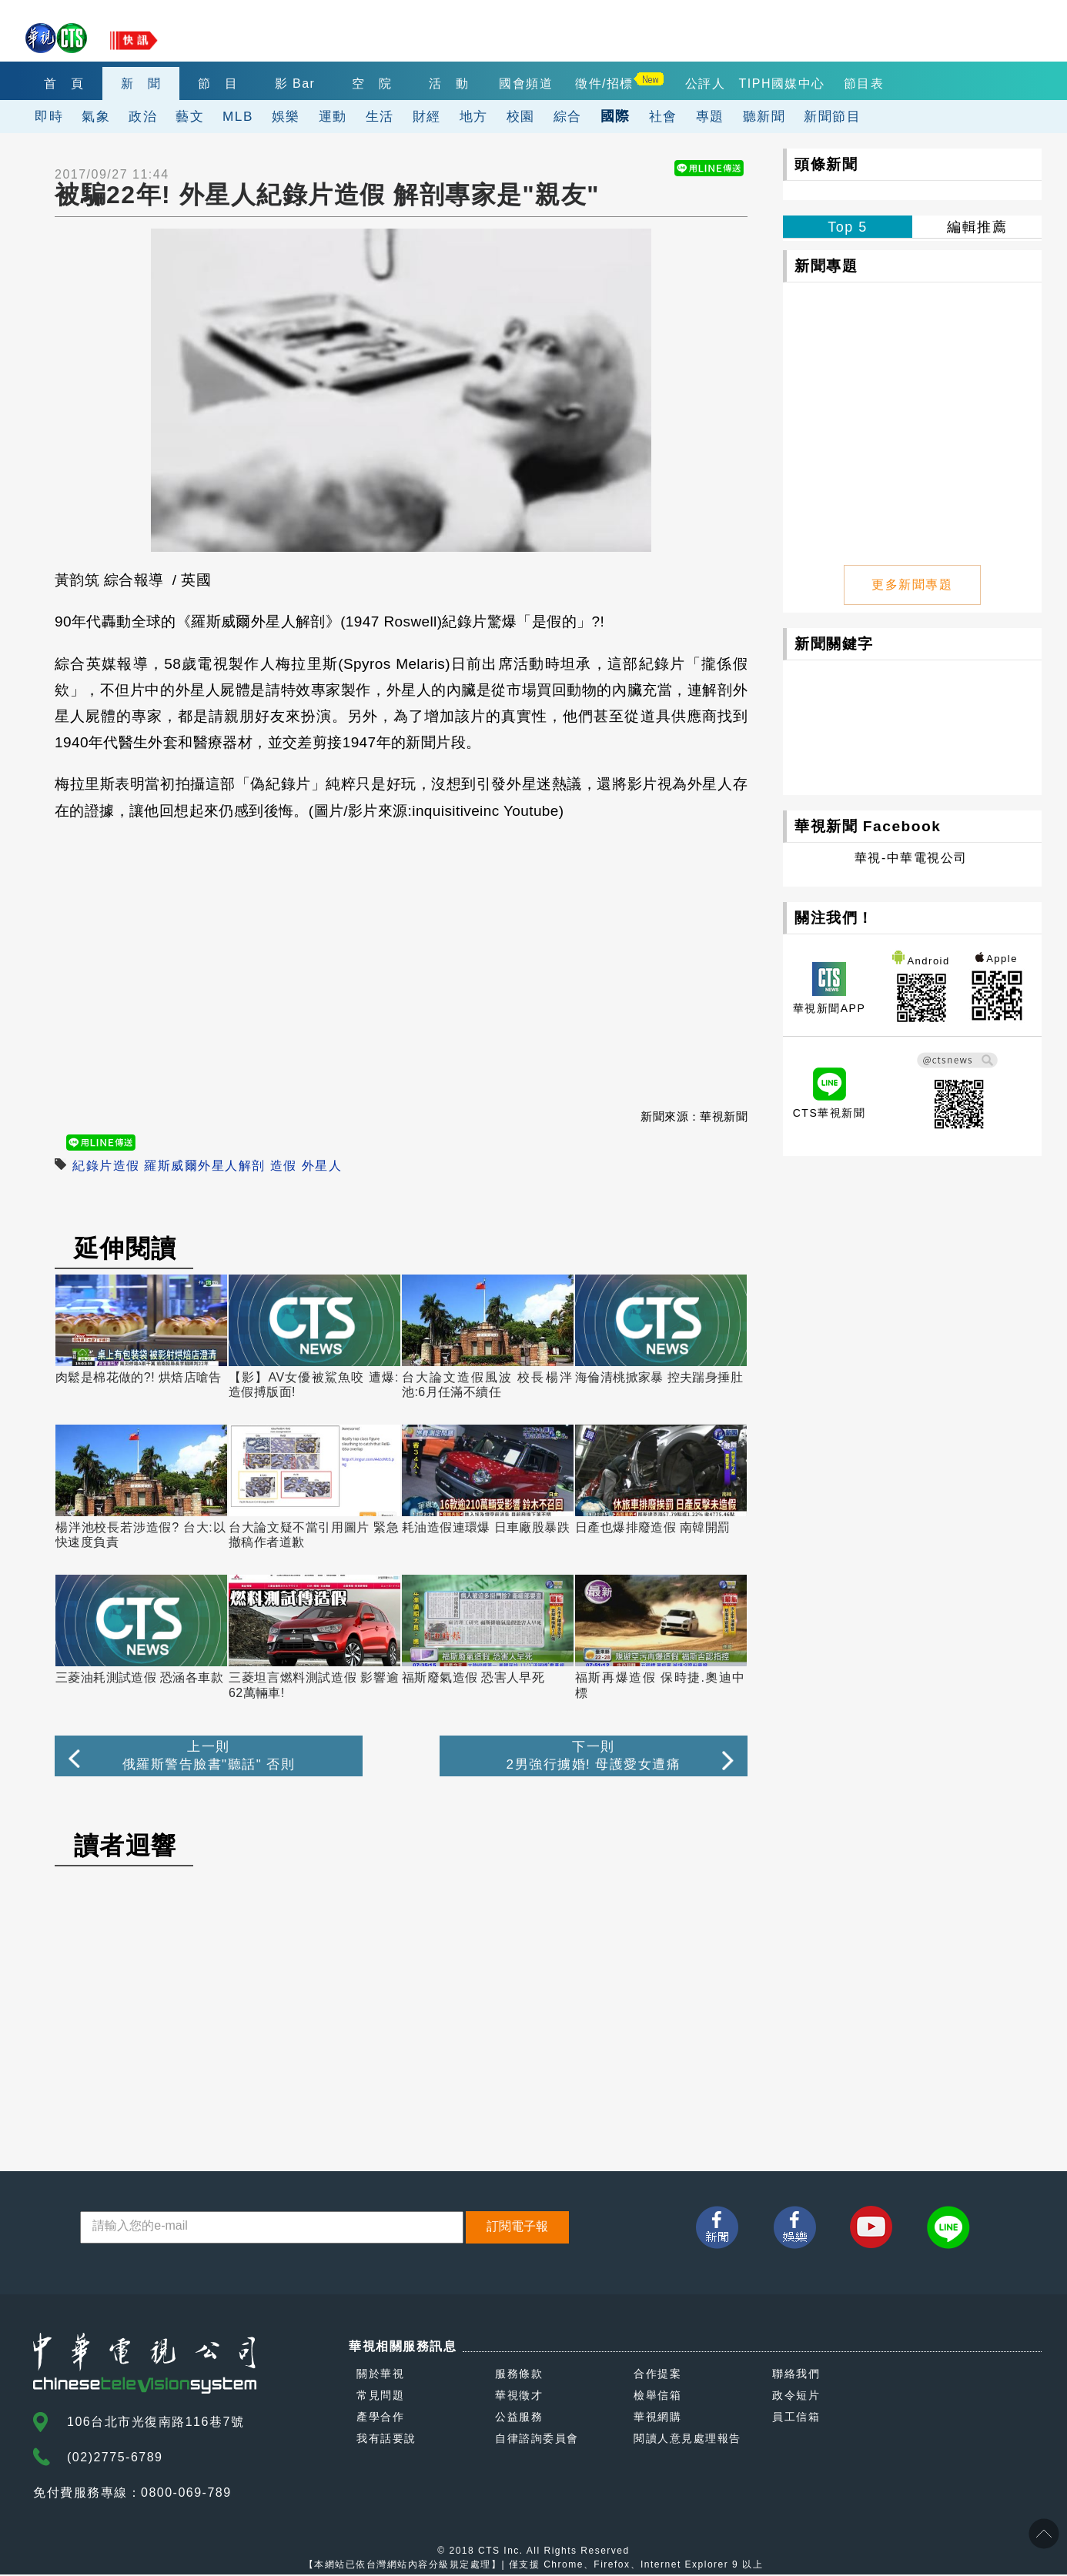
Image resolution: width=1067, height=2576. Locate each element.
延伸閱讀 (125, 1248)
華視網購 (657, 2418)
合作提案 (657, 2375)
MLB (237, 116)
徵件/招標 (604, 83)
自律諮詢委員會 (537, 2440)
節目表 (864, 83)
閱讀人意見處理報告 (687, 2440)
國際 (615, 116)
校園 (521, 116)
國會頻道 (526, 83)
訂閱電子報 (517, 2227)
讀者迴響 (125, 1847)
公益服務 (519, 2418)
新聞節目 (832, 116)
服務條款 (519, 2375)
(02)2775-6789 (114, 2458)
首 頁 (64, 83)
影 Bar (295, 83)
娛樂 (286, 116)
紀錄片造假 (106, 1165)
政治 (143, 116)
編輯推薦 (977, 227)
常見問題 (380, 2397)
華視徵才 (519, 2397)
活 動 (449, 83)
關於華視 (380, 2375)
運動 (333, 116)
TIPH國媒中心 (782, 83)
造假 (283, 1165)
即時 (49, 116)
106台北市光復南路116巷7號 (155, 2423)
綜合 (568, 116)
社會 (663, 116)
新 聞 (141, 83)
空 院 (372, 83)
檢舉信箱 (657, 2397)
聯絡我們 (796, 2375)
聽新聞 (764, 116)
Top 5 (848, 227)
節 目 (218, 83)
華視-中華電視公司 (911, 856)
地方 (474, 116)
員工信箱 (796, 2418)
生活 (380, 116)
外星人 (322, 1165)
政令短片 (796, 2397)
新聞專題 (826, 266)
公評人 (705, 83)
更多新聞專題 (912, 583)
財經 (427, 116)
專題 (710, 116)
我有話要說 (386, 2440)
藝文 (190, 116)
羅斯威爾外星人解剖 (205, 1165)
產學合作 (380, 2418)
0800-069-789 (186, 2494)
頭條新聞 (826, 164)
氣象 (96, 116)
